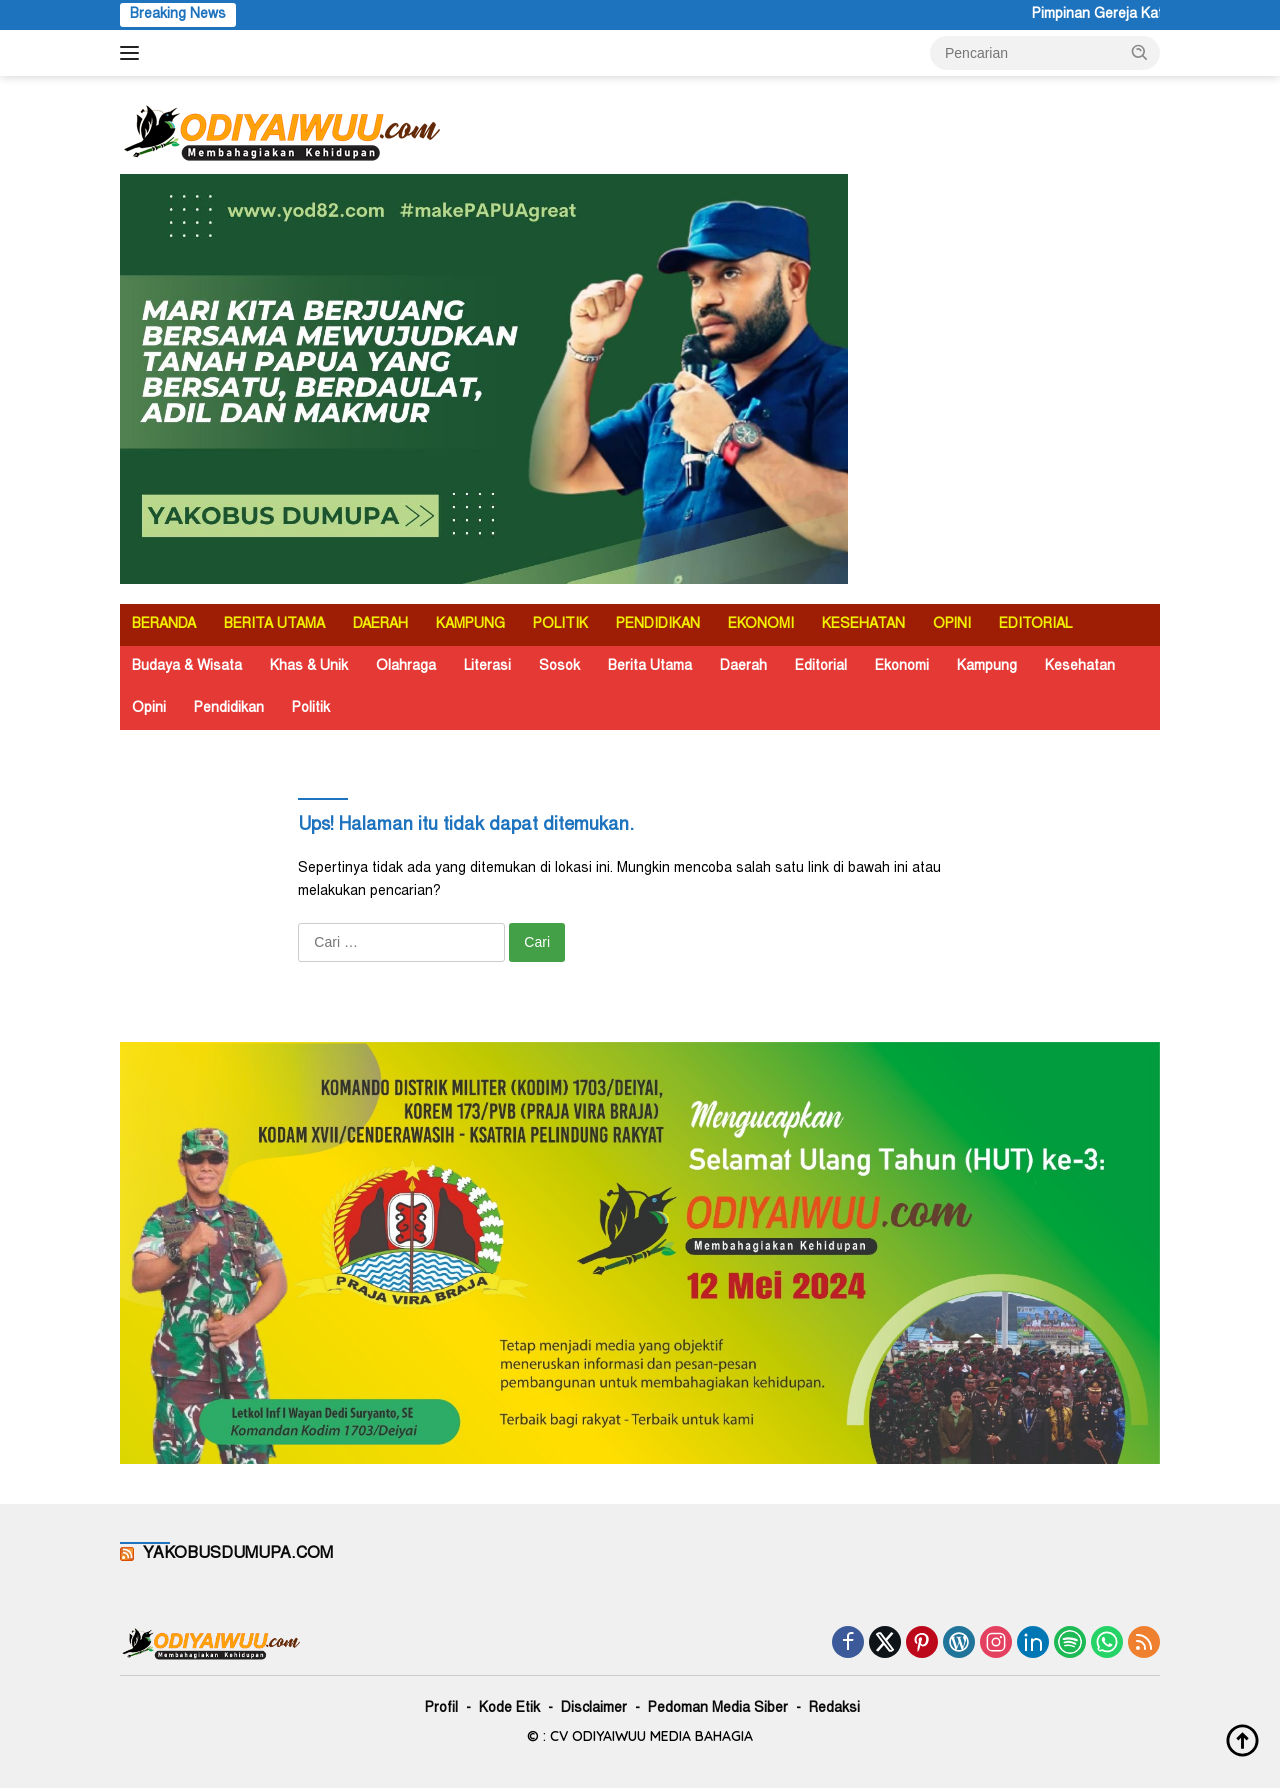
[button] (1140, 52)
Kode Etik (509, 1709)
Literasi (487, 667)
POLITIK (560, 625)
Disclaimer (594, 1709)
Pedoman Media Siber (718, 1709)
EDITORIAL (1035, 625)
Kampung (987, 667)
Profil (441, 1709)
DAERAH (380, 625)
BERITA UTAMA (274, 625)
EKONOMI (761, 625)
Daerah (743, 667)
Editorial (821, 667)
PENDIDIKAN (658, 625)
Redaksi (834, 1709)
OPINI (952, 625)
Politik (311, 709)
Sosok (559, 667)
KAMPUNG (470, 625)
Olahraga (406, 667)
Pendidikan (229, 709)
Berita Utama (650, 667)
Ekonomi (902, 667)
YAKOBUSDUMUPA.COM (238, 1554)
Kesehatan (1080, 667)
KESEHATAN (863, 625)
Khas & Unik (309, 667)
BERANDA (164, 625)
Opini (149, 709)
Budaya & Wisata (187, 667)
